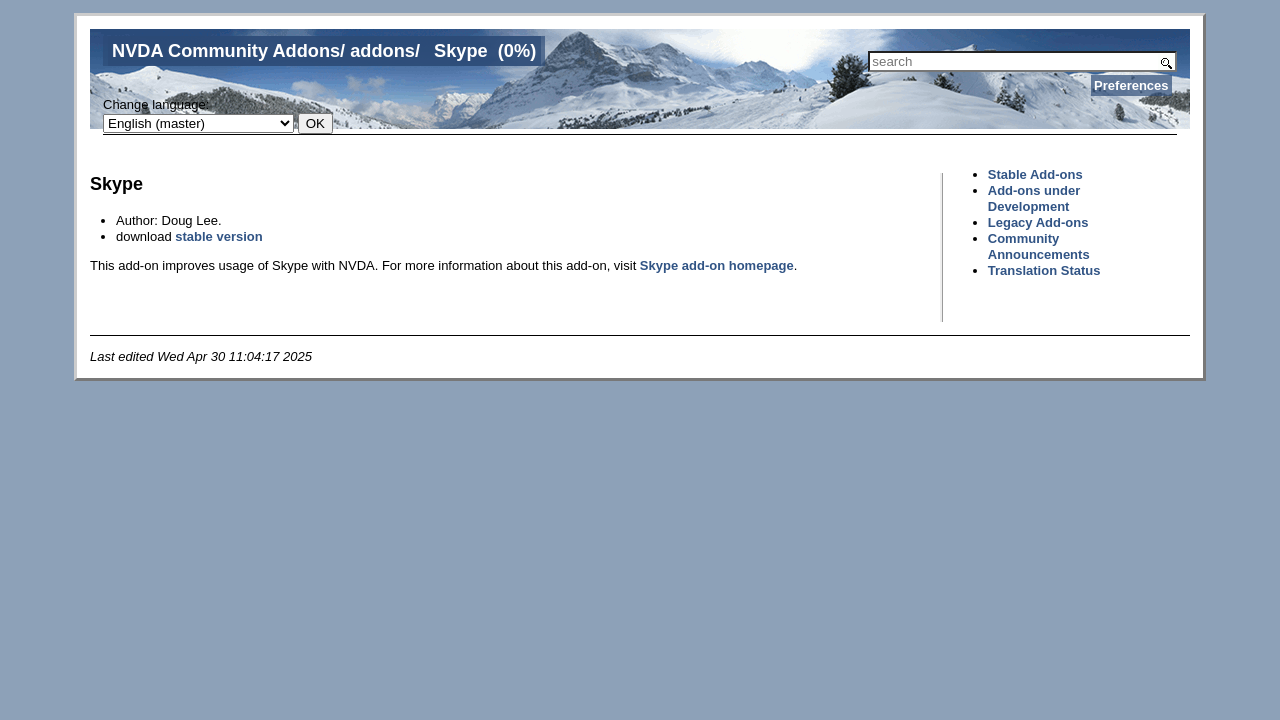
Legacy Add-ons (1038, 222)
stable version (218, 236)
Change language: (156, 104)
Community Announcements (1039, 246)
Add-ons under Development (1034, 198)
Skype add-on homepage (717, 265)
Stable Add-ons (1035, 174)
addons (382, 51)
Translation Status (1044, 270)
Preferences (1131, 85)
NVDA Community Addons (226, 51)
